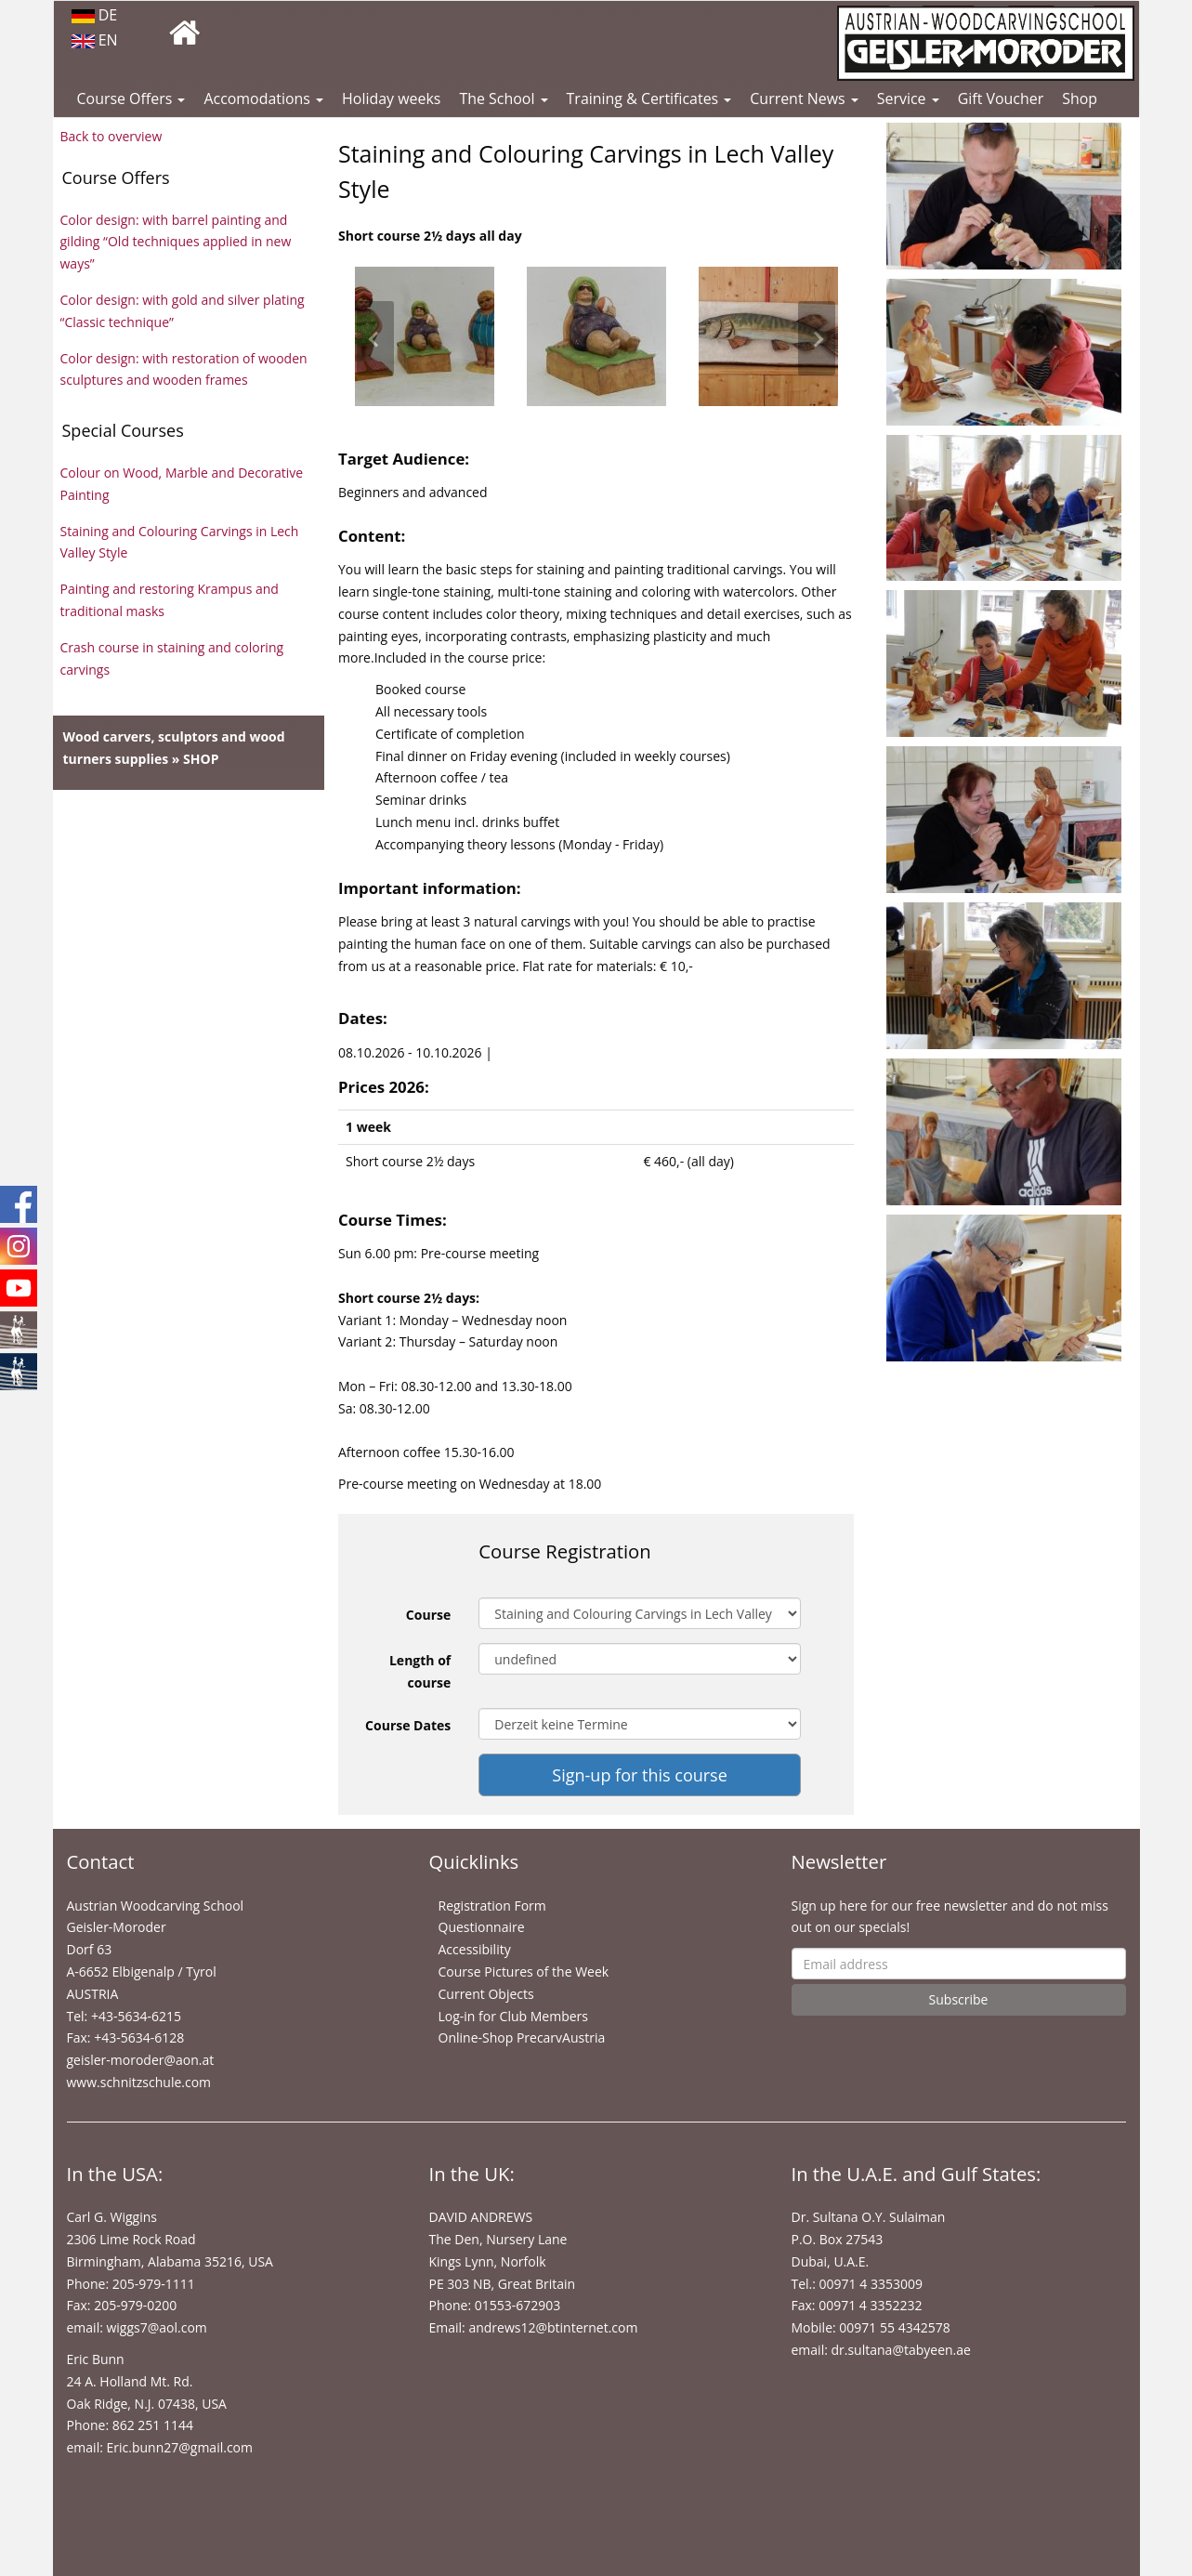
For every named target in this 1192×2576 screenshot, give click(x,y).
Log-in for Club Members (513, 2016)
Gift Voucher (1001, 98)
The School (503, 98)
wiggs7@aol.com (156, 2327)
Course (428, 1614)
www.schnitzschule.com (139, 2082)
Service (908, 98)
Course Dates (408, 1725)
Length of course (420, 1671)
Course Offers (131, 98)
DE (95, 15)
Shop (1079, 98)
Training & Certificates (649, 98)
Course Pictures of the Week (524, 1971)
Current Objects (486, 1994)
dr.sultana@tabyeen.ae (900, 2350)
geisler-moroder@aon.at (141, 2060)
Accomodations (263, 98)
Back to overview (111, 136)
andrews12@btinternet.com (552, 2327)
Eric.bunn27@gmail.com (179, 2447)
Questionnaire (482, 1927)
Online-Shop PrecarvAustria (522, 2037)
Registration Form (492, 1905)
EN (95, 40)
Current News (804, 98)
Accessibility (475, 1949)
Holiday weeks (391, 98)
